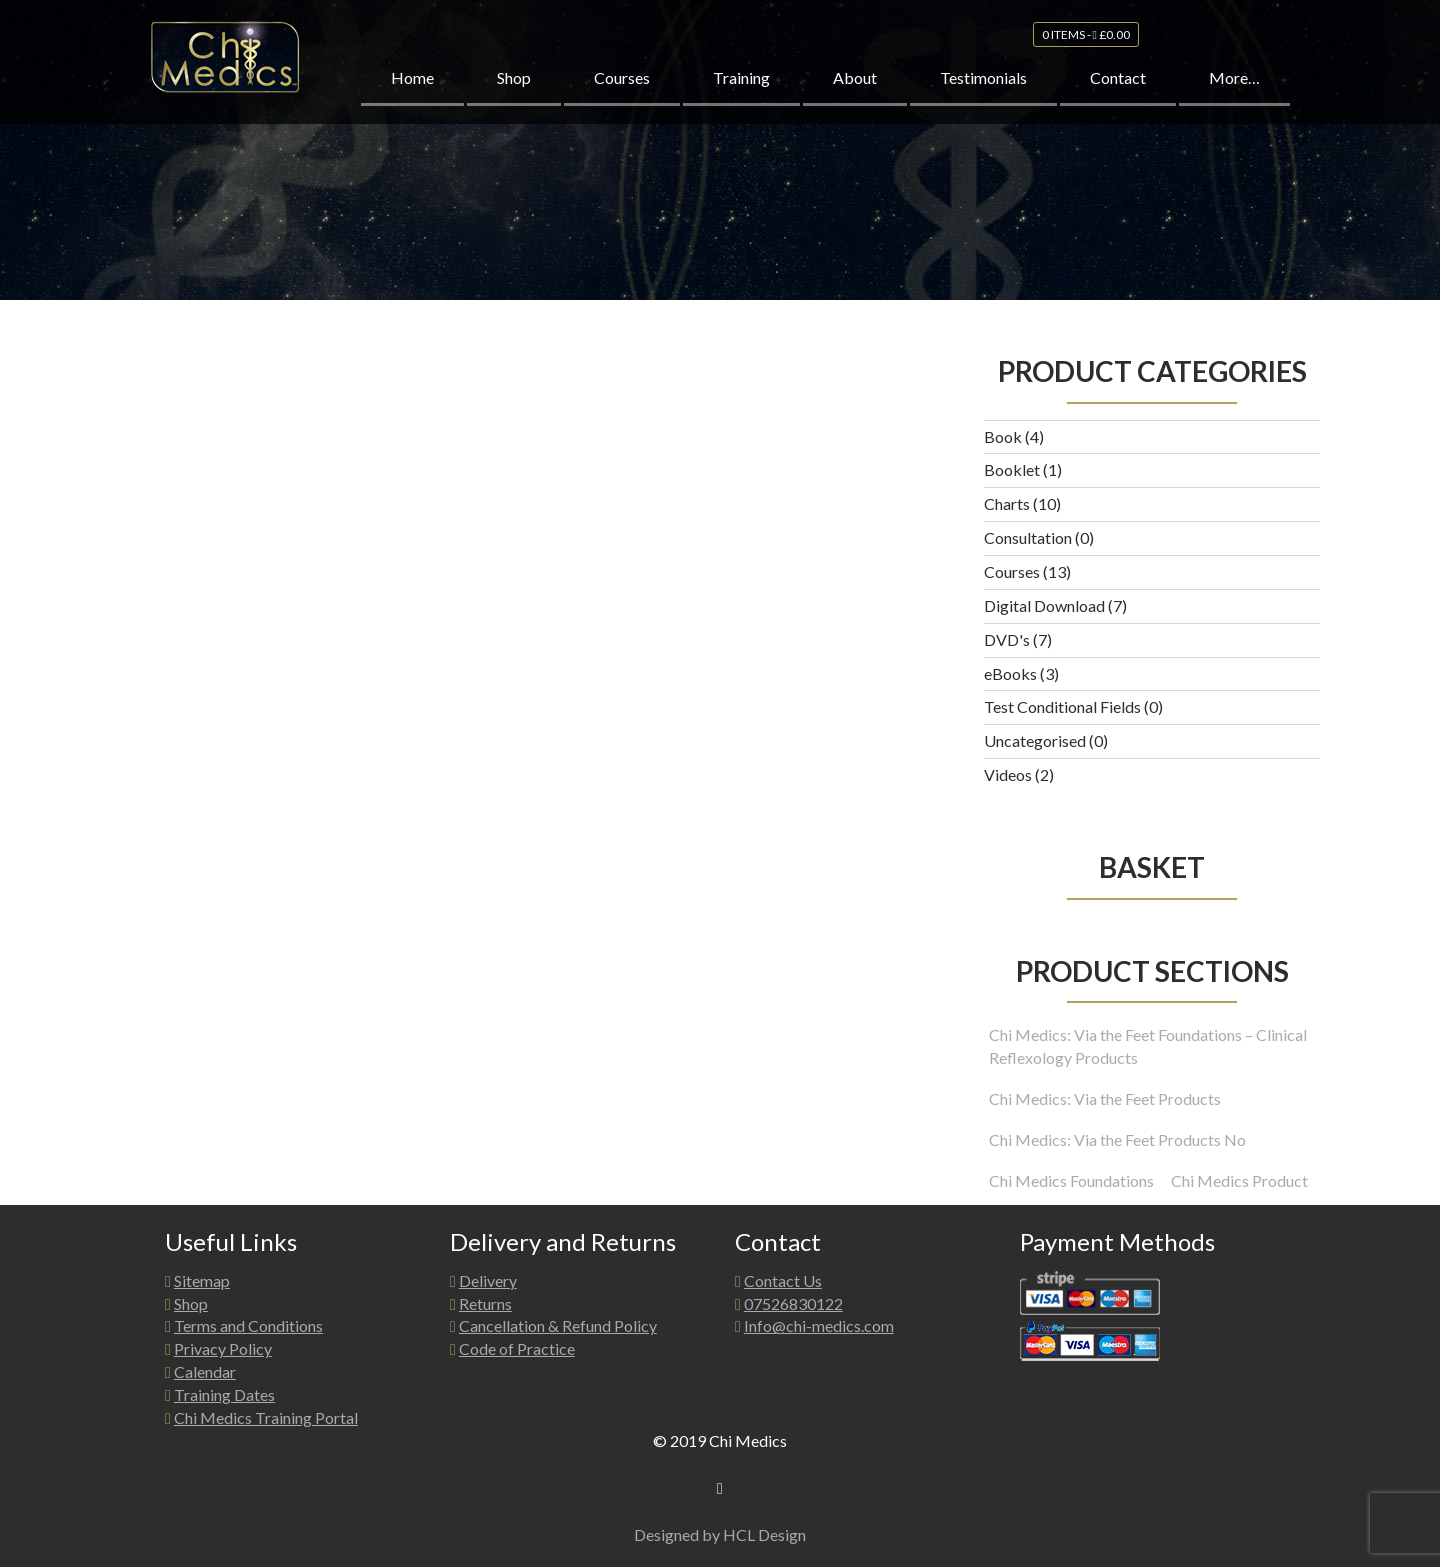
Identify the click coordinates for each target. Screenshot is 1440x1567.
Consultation (1028, 537)
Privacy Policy (223, 1348)
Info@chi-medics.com (819, 1325)
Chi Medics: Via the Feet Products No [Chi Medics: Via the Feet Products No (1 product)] (1117, 1139)
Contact (1118, 91)
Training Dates (224, 1394)
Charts (1007, 503)
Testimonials (983, 91)
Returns (485, 1303)
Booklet (1012, 469)
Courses (622, 91)
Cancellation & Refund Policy (558, 1325)
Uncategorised (1035, 740)
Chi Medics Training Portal (266, 1417)
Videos (1008, 774)
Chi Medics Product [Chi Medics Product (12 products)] (1239, 1180)
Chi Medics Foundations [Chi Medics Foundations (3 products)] (1071, 1180)
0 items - (1086, 48)
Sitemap (202, 1280)
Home (412, 91)
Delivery (488, 1280)
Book (1003, 436)
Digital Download (1044, 605)
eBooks (1010, 673)
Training (741, 91)
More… (1234, 91)
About (855, 91)
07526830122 (793, 1303)
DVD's (1007, 639)
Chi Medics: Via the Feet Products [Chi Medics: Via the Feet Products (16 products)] (1105, 1098)
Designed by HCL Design (720, 1534)
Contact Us (783, 1280)
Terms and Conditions (248, 1325)
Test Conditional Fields (1062, 706)
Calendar (205, 1371)
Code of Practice (517, 1348)
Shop (514, 91)
